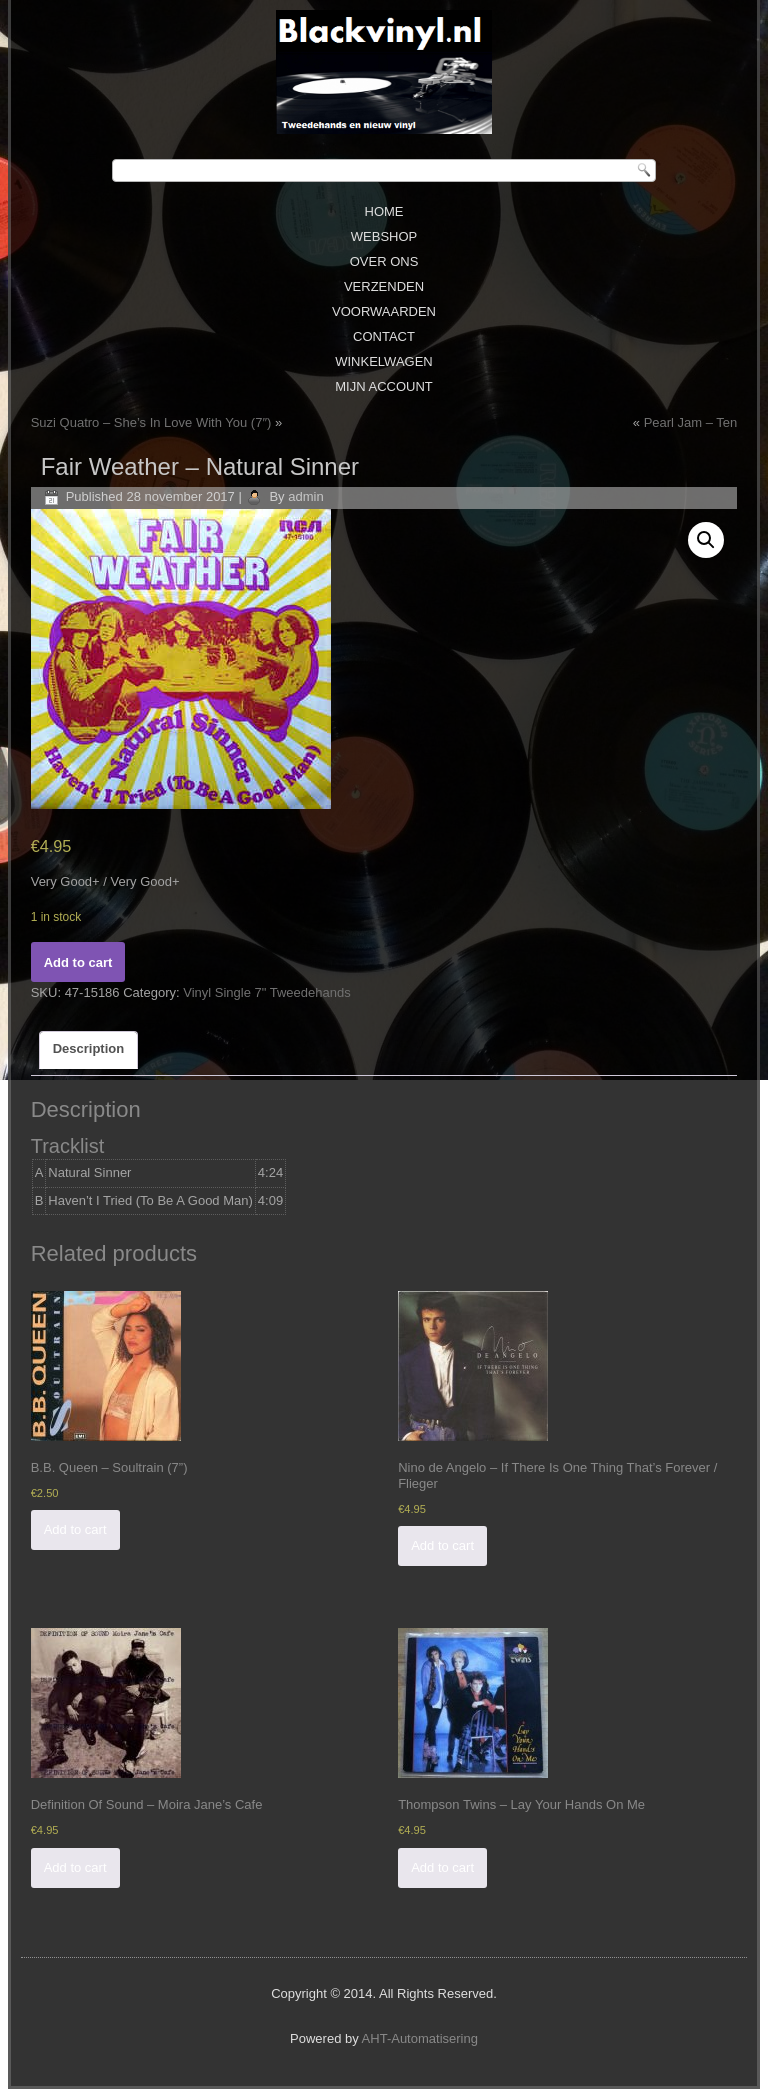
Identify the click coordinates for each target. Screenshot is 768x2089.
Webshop (384, 236)
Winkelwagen (384, 361)
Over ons (384, 261)
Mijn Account (384, 386)
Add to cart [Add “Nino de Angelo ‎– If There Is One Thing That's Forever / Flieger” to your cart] (442, 1545)
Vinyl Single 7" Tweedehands (266, 992)
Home (384, 211)
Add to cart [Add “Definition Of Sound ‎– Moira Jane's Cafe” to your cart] (75, 1867)
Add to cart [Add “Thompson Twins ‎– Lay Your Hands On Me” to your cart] (442, 1867)
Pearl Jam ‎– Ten (691, 422)
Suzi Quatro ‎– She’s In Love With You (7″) (151, 422)
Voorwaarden (384, 311)
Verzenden (384, 286)
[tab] (89, 1050)
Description (89, 1048)
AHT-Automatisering (420, 2038)
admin (305, 496)
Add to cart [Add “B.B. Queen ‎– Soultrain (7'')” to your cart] (75, 1529)
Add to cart (78, 962)
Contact (384, 336)
